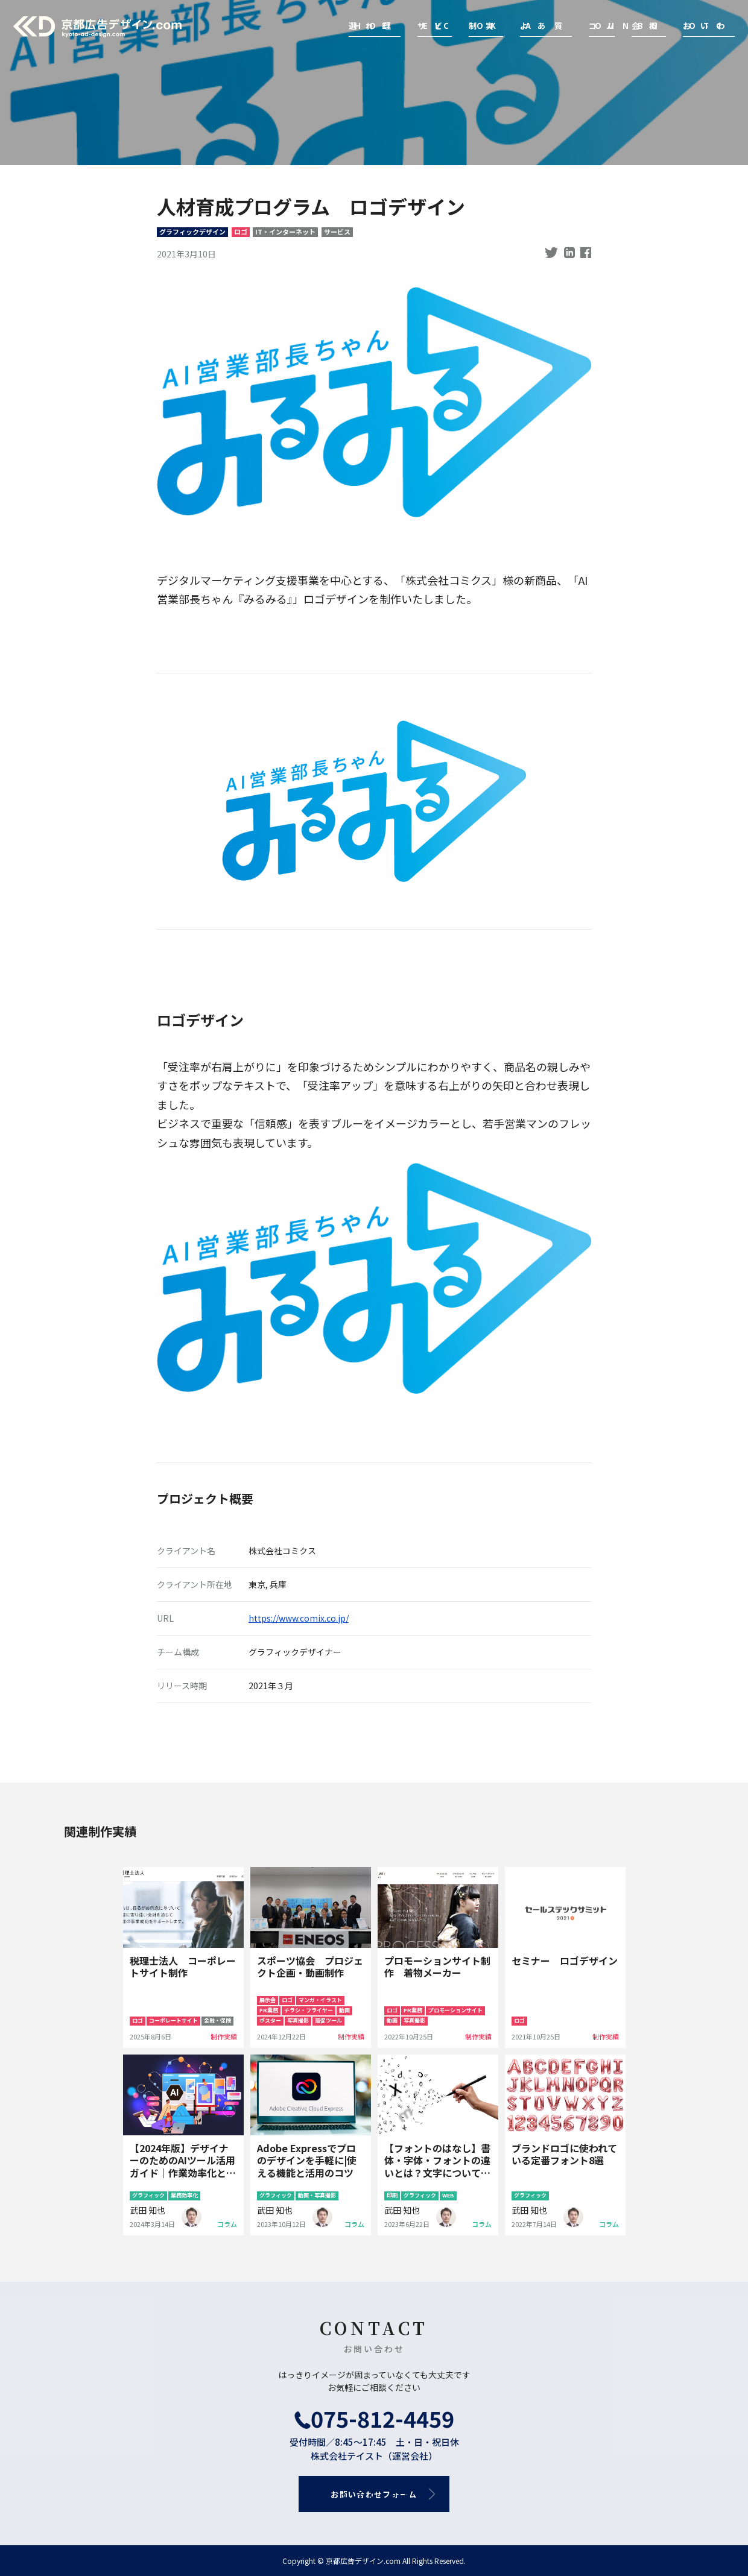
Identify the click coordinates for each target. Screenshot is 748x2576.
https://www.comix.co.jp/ (299, 1618)
